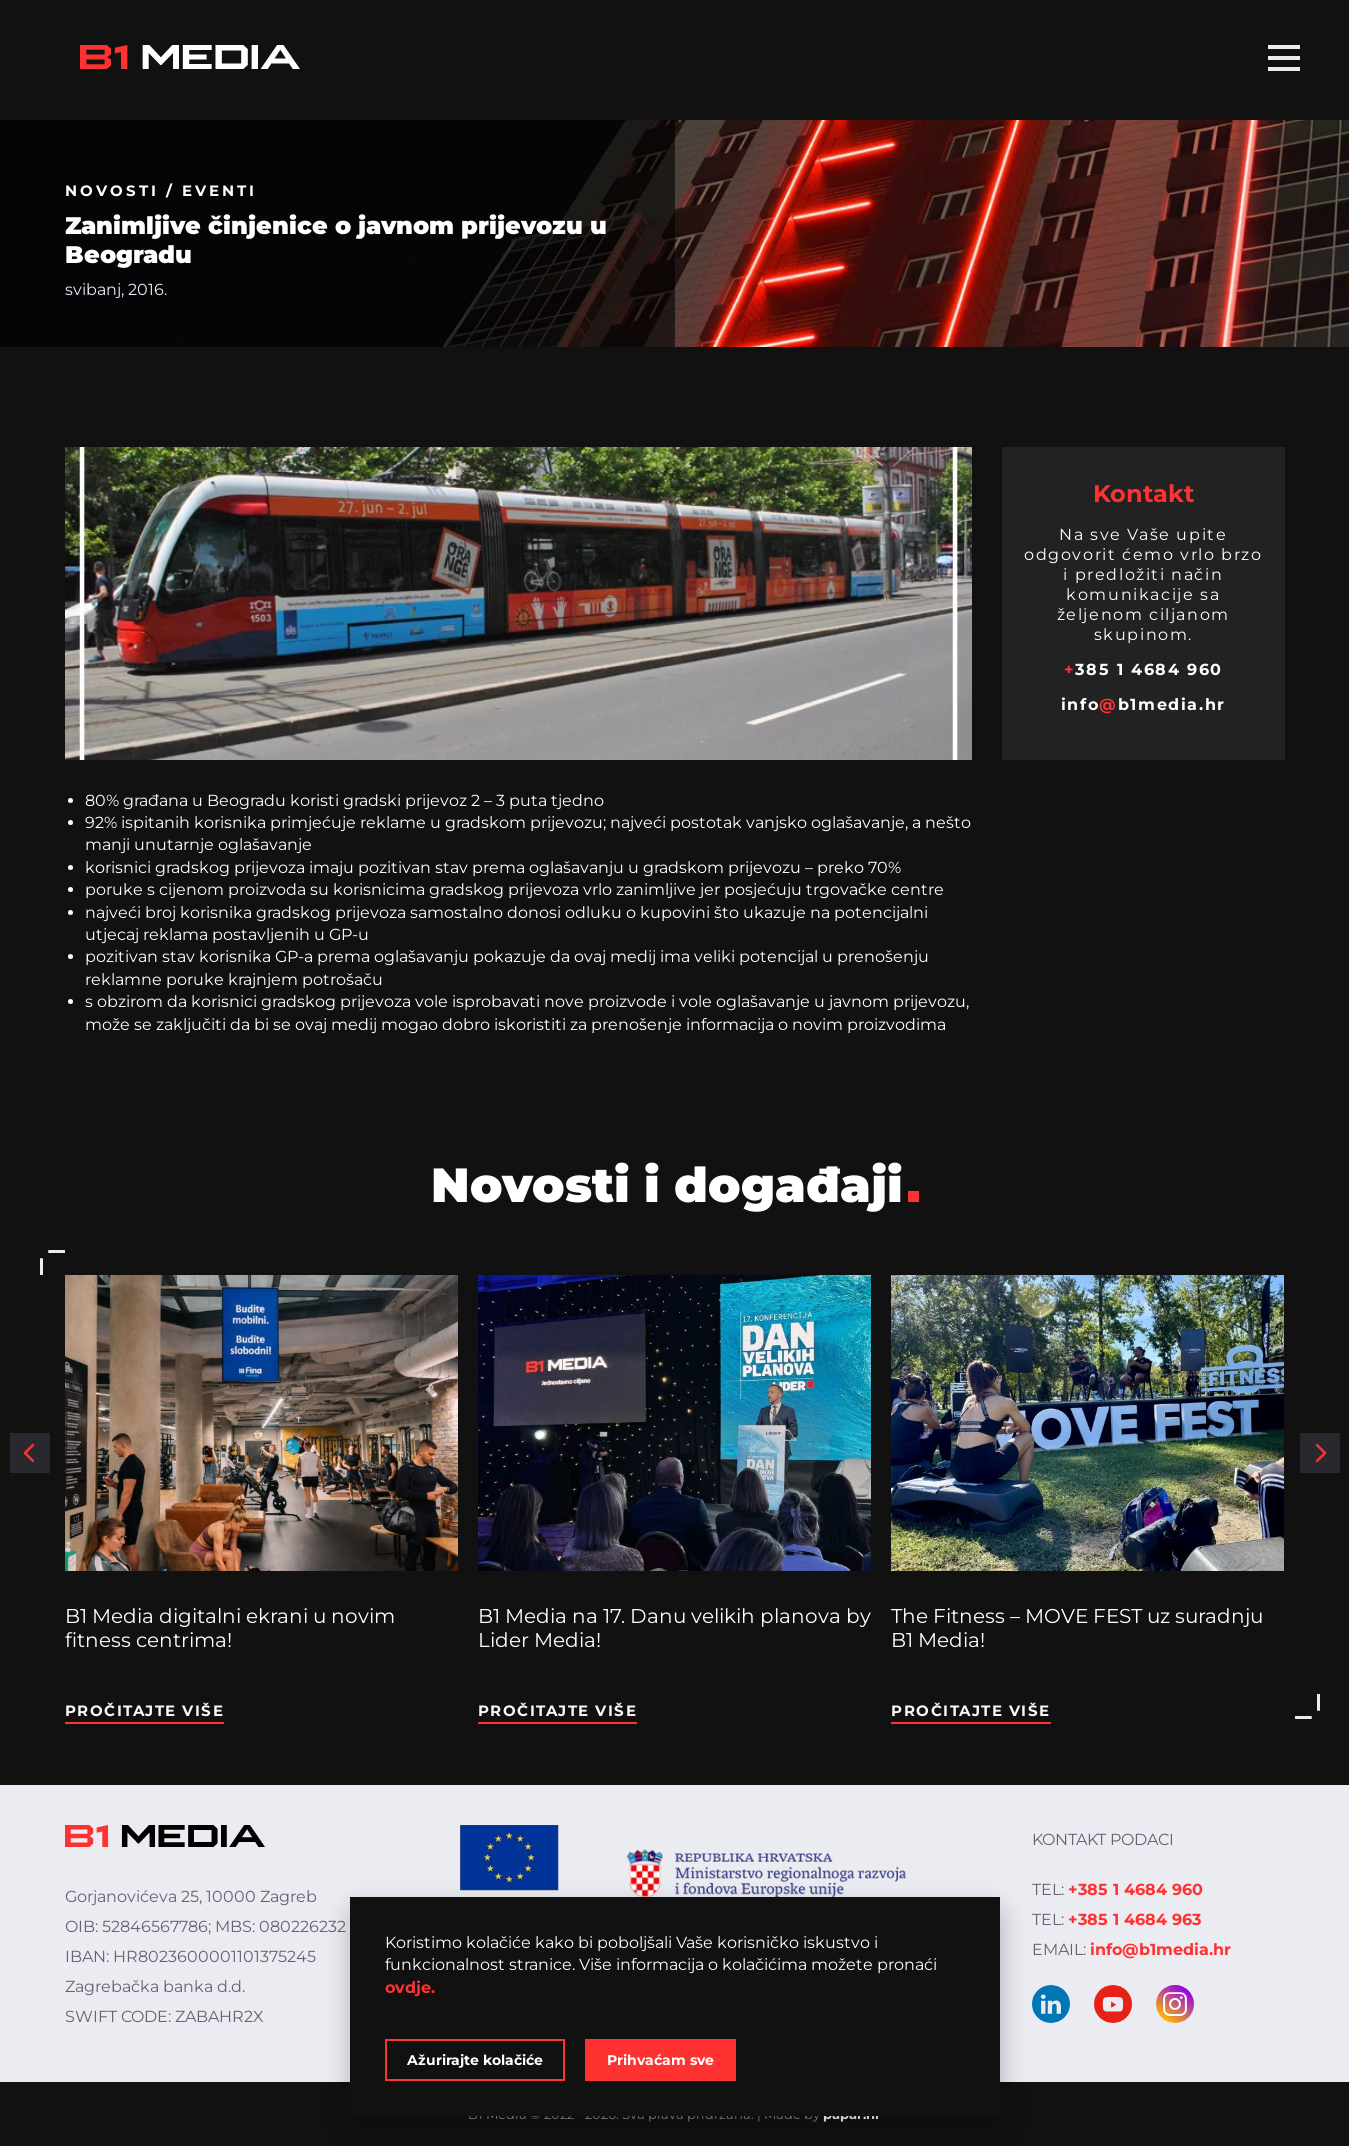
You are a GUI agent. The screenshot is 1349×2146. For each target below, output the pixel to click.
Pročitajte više (145, 1710)
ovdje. (410, 1987)
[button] (30, 1453)
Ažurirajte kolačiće (475, 2060)
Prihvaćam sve (660, 2060)
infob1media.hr (1143, 704)
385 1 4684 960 (1143, 669)
